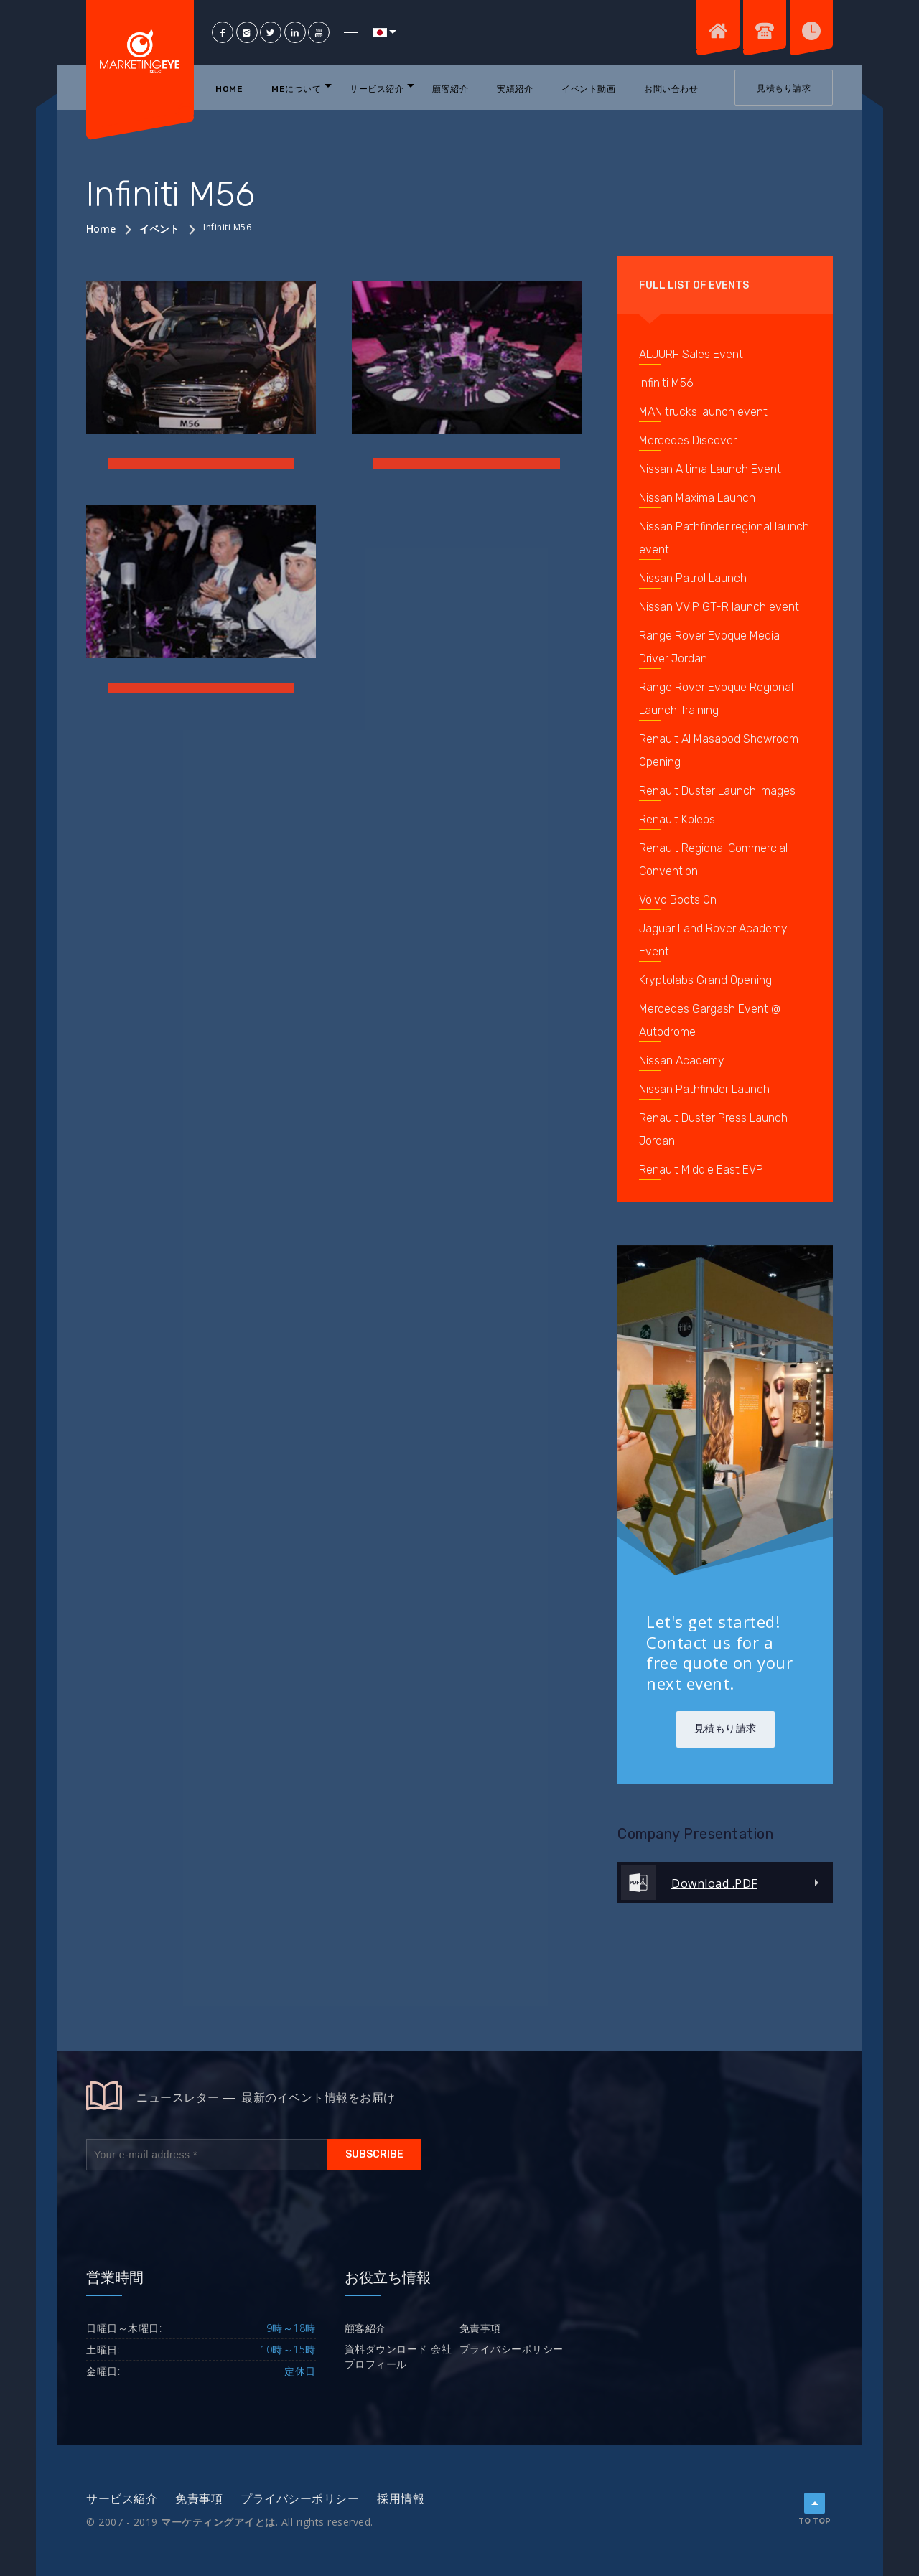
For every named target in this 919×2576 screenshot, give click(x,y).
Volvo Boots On (678, 900)
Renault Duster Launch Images (717, 790)
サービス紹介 (376, 89)
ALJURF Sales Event (691, 354)
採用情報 (400, 2499)
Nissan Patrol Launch (693, 578)
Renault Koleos (677, 819)
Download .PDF (714, 1883)
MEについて (296, 89)
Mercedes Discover (688, 440)
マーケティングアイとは (218, 2522)
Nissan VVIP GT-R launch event (719, 607)
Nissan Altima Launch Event (710, 469)
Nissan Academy (681, 1060)
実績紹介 (515, 89)
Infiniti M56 (666, 383)
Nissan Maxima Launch (697, 498)
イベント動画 (588, 89)
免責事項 (480, 2328)
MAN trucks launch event (703, 411)
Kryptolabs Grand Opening (705, 980)
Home (229, 89)
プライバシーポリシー (512, 2349)
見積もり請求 (784, 88)
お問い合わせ (671, 89)
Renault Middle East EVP (701, 1169)
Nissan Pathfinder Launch (704, 1089)
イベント (159, 228)
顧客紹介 (450, 89)
